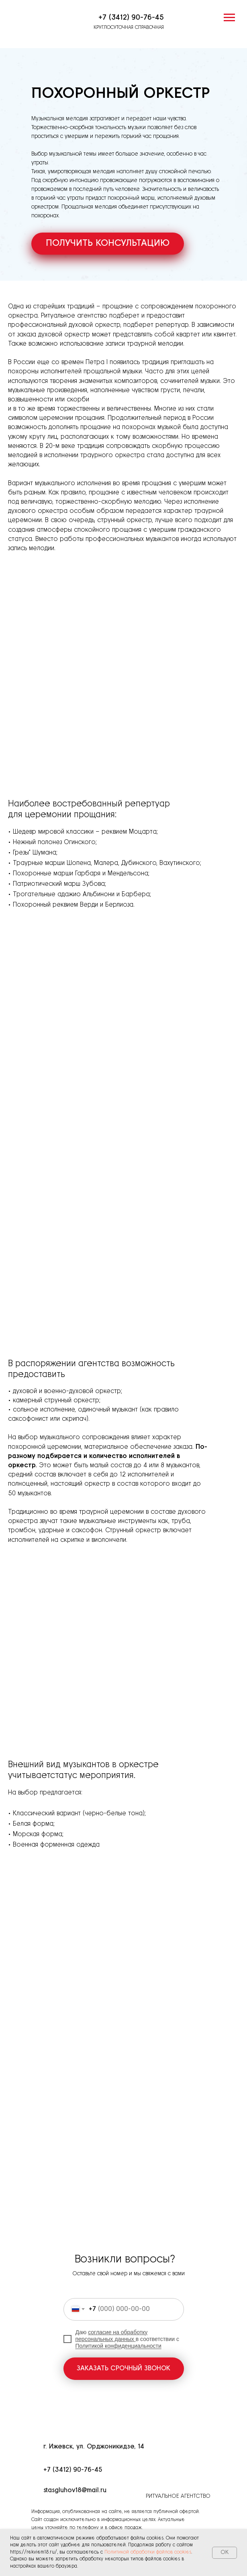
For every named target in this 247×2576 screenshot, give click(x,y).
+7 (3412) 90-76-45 (131, 17)
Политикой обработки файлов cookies (147, 2552)
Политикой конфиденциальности (118, 2346)
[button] (107, 244)
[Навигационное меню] (229, 18)
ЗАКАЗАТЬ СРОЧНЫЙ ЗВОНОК (123, 2368)
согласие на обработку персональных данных (112, 2335)
